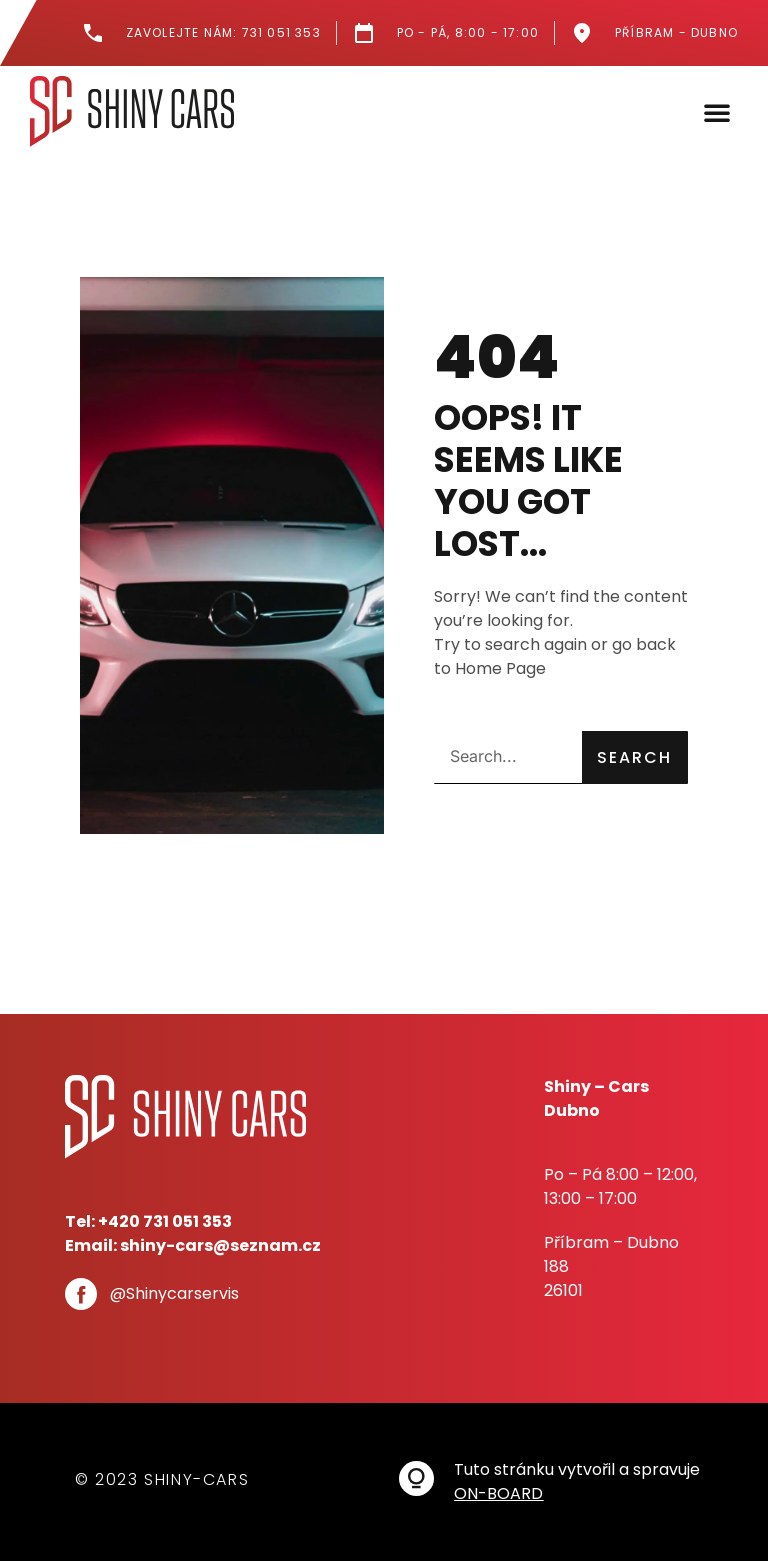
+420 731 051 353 (165, 1221)
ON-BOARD (498, 1493)
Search (634, 757)
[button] (717, 112)
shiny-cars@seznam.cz (220, 1245)
